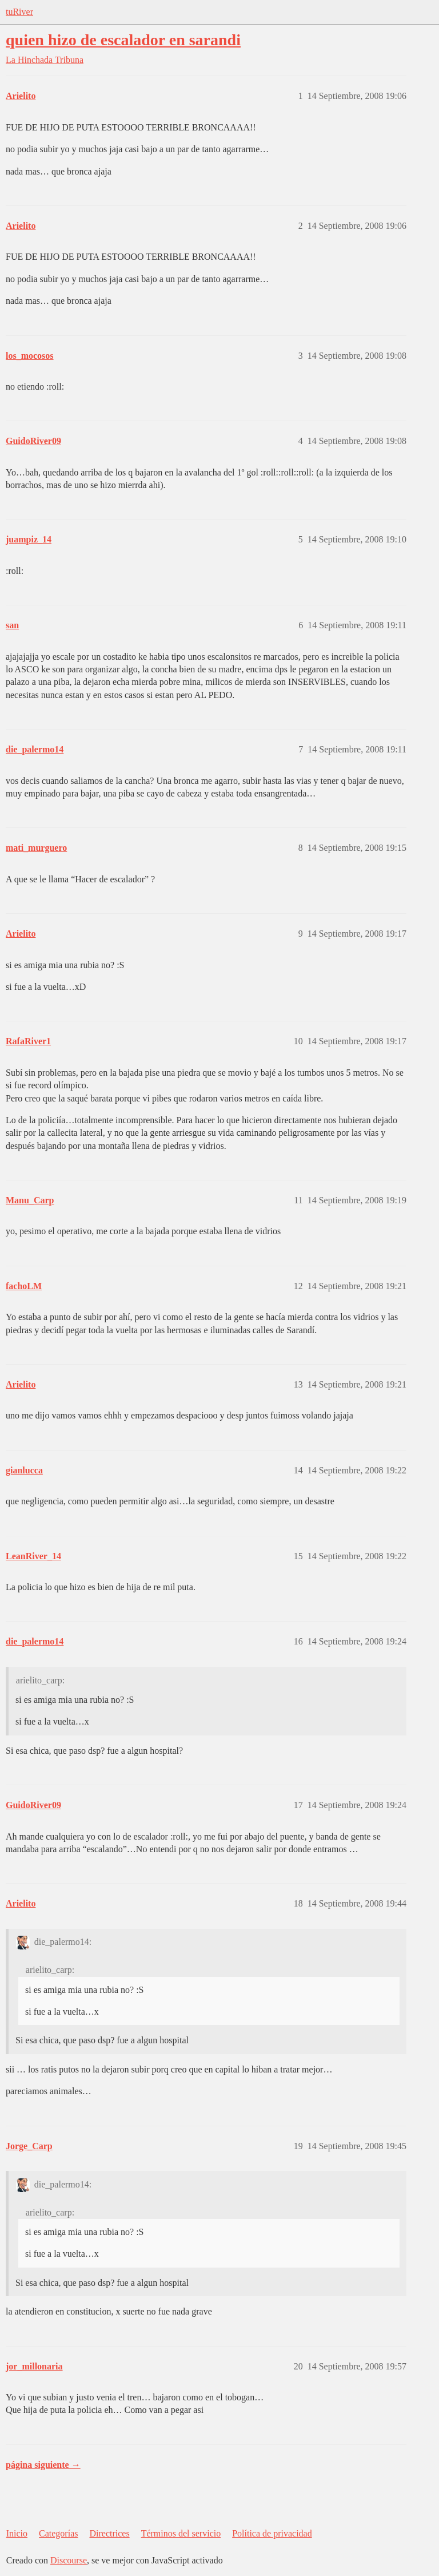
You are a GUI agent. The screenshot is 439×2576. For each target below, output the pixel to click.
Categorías (58, 2533)
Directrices (109, 2533)
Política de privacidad (272, 2533)
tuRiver (19, 12)
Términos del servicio (181, 2533)
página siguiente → (43, 2465)
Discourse (68, 2560)
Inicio (16, 2533)
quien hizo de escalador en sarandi (123, 40)
